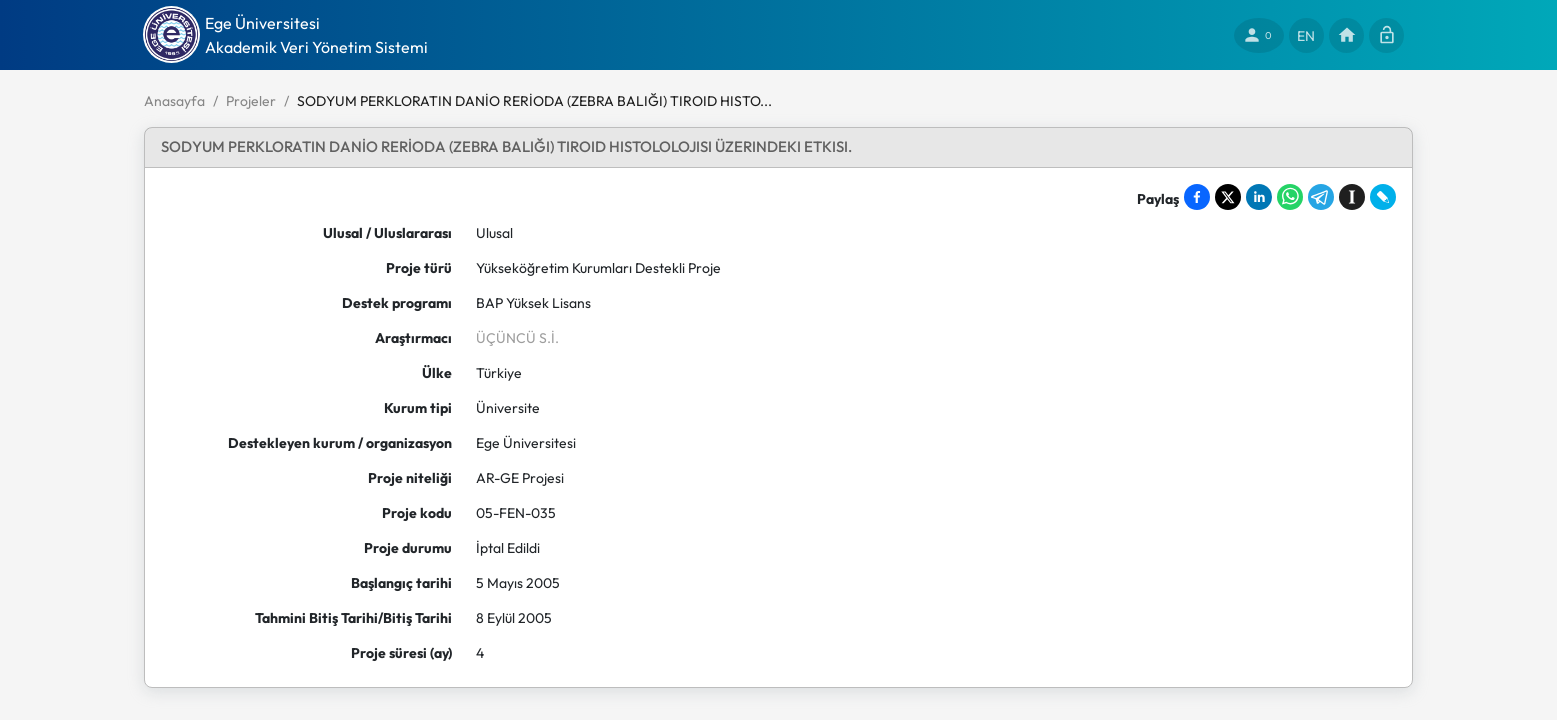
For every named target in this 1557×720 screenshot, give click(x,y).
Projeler (251, 101)
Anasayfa (174, 101)
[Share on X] (1228, 197)
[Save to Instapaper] (1352, 197)
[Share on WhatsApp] (1290, 197)
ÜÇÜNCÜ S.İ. (517, 338)
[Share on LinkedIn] (1259, 197)
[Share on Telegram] (1321, 197)
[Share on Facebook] (1197, 197)
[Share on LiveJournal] (1383, 197)
